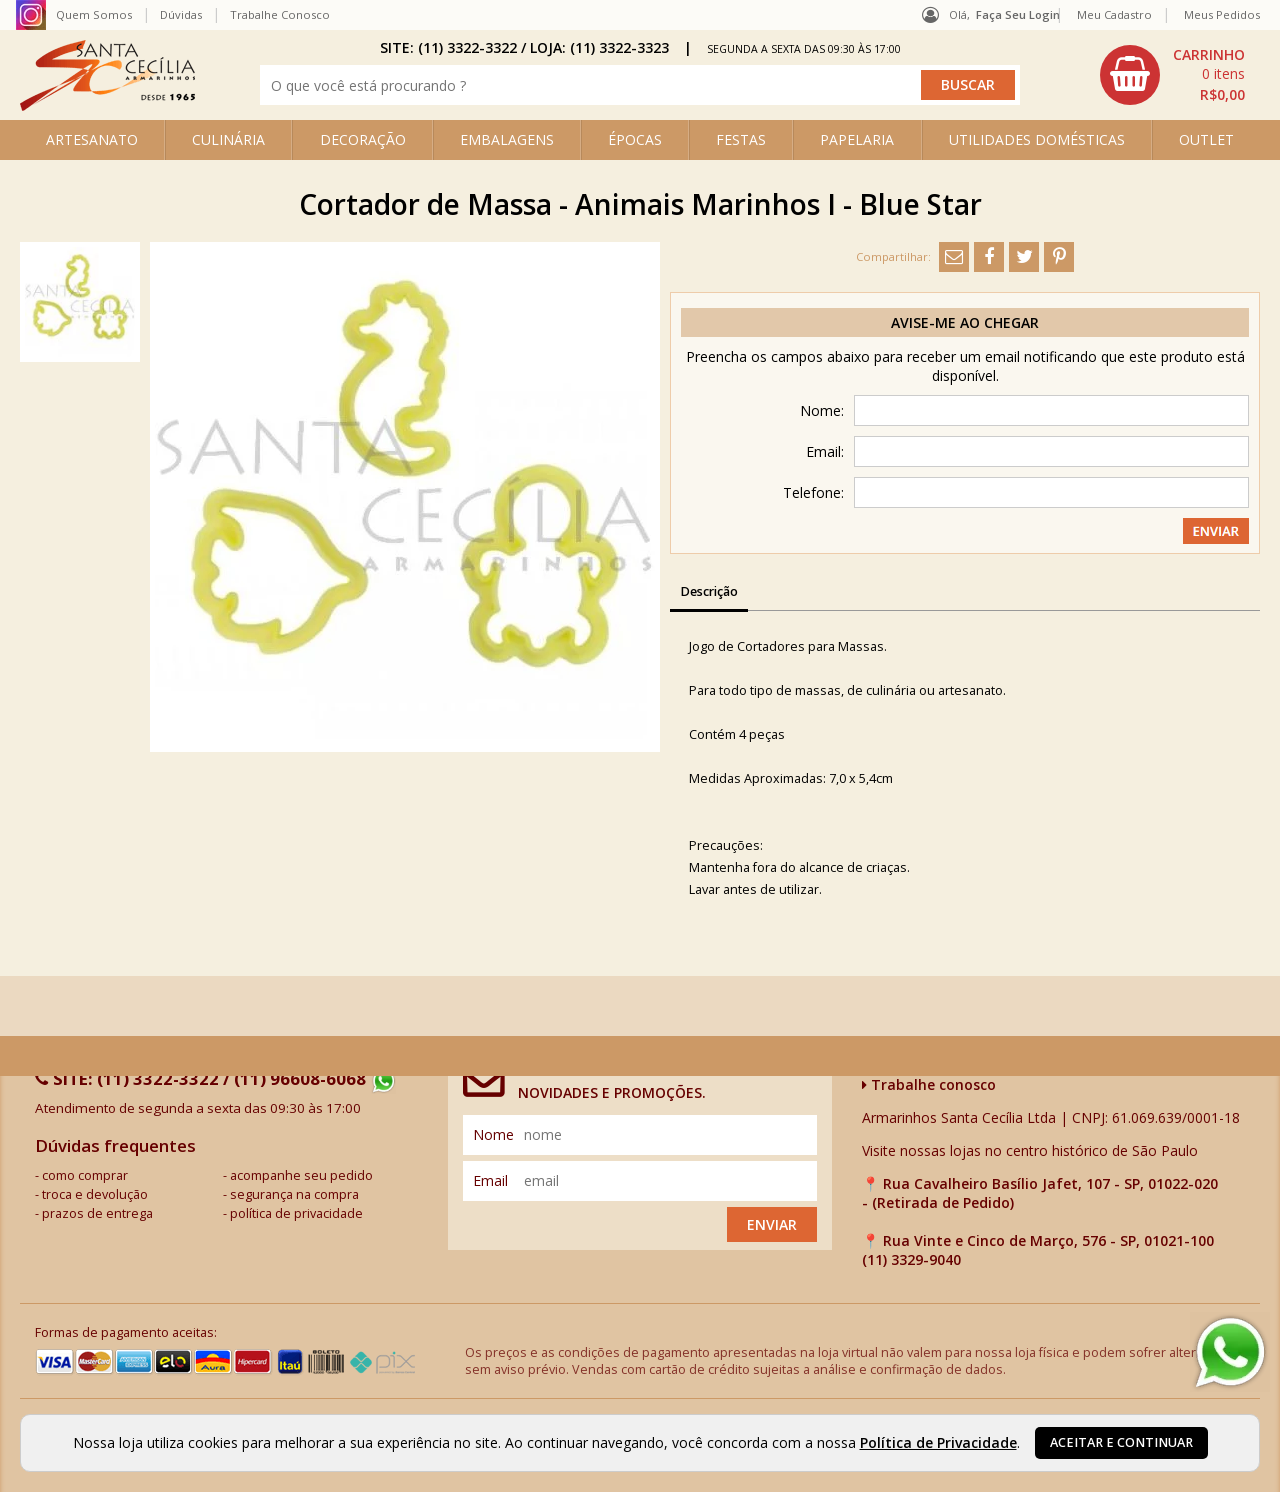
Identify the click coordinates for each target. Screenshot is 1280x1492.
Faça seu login (1018, 14)
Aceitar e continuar (1121, 1442)
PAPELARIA (857, 139)
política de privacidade (296, 1213)
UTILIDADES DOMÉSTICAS (1037, 139)
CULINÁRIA (228, 139)
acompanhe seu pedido (301, 1175)
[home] (107, 105)
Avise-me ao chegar (965, 322)
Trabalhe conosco (929, 1084)
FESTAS (741, 139)
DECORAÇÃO (363, 139)
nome (493, 1134)
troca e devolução (95, 1194)
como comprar (85, 1175)
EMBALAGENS (507, 139)
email (490, 1180)
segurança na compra (294, 1194)
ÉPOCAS (635, 139)
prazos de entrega (97, 1213)
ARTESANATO (92, 139)
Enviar (772, 1224)
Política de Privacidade (938, 1442)
